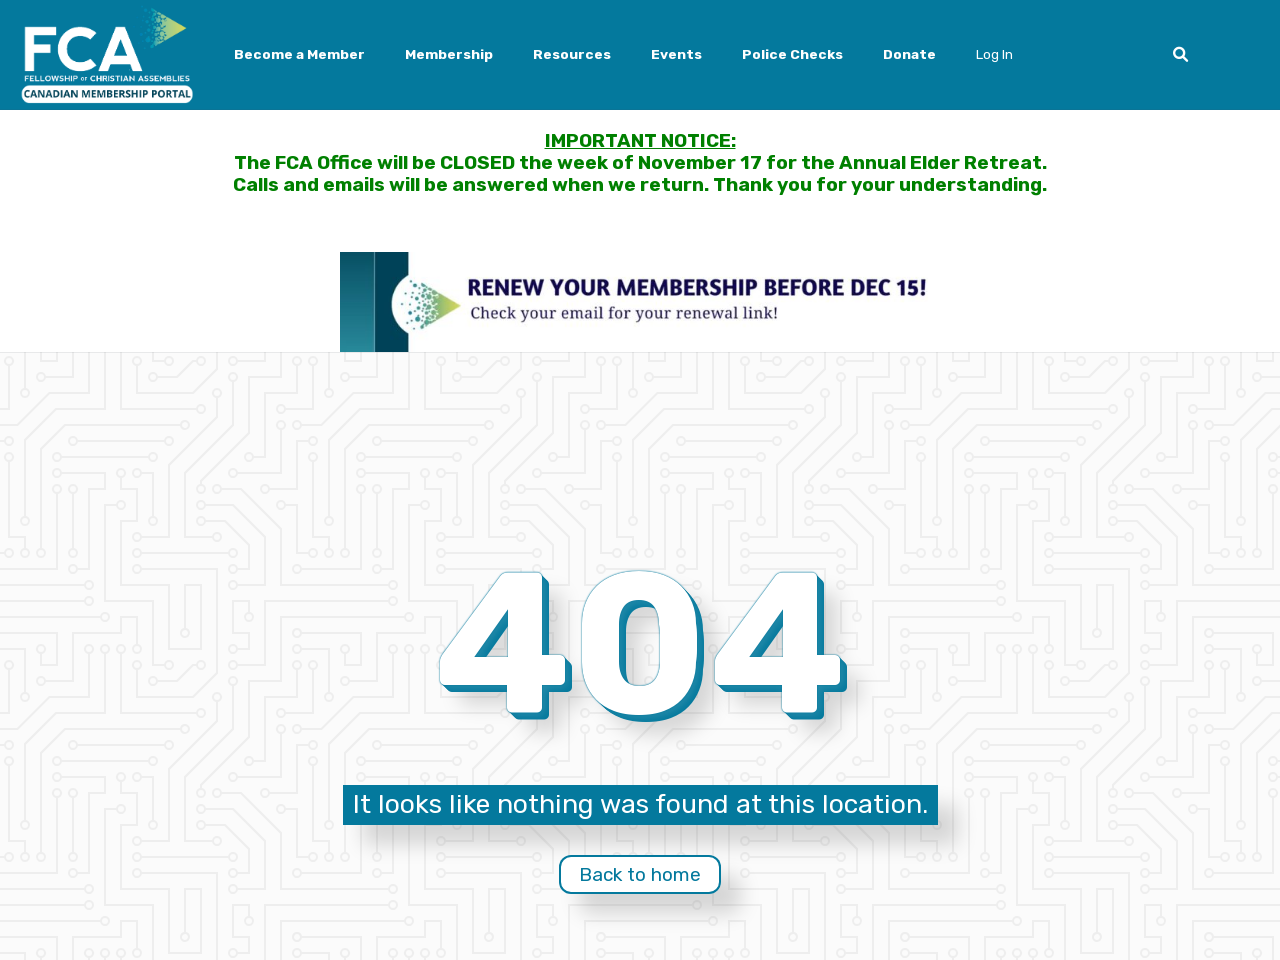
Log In (994, 54)
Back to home (640, 874)
